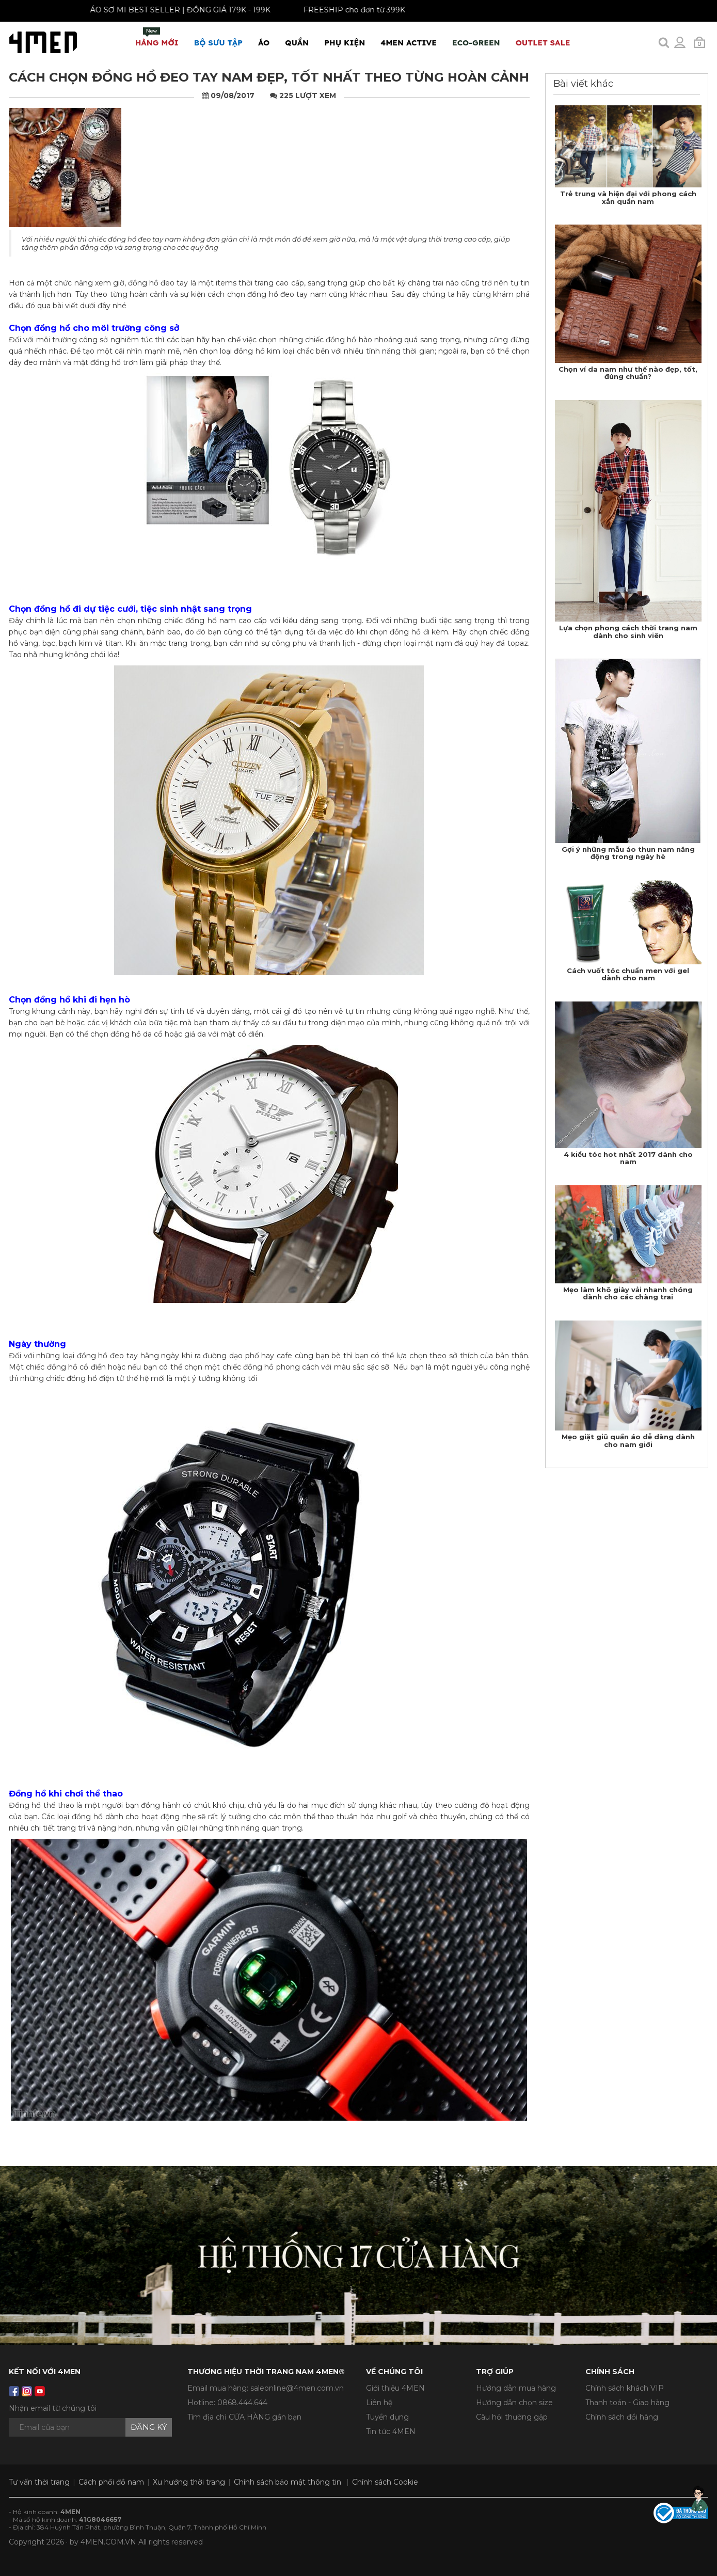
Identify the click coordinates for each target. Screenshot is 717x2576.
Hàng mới (157, 37)
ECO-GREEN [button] (476, 42)
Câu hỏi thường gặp (512, 2417)
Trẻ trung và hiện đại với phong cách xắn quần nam (628, 197)
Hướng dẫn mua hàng (516, 2388)
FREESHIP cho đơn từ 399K (342, 9)
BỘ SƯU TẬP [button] (218, 42)
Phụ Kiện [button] (344, 42)
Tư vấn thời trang (39, 2482)
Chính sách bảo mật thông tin (287, 2482)
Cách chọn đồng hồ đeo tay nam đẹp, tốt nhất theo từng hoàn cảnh (269, 77)
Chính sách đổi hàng (621, 2417)
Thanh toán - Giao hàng (627, 2402)
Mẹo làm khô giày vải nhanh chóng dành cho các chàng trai (628, 1293)
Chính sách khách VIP (624, 2388)
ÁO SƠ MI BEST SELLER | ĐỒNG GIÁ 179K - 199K (168, 9)
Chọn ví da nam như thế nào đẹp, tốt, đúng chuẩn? (628, 372)
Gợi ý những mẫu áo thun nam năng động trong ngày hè (628, 853)
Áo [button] (263, 42)
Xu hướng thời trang (189, 2482)
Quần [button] (297, 42)
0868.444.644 (242, 2402)
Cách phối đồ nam (111, 2482)
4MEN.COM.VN (108, 2542)
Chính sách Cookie (385, 2482)
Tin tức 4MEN (391, 2431)
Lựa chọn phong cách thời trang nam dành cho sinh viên (628, 631)
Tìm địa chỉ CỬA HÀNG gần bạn (244, 2417)
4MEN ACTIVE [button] (408, 42)
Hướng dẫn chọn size (514, 2402)
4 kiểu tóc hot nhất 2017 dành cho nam (628, 1158)
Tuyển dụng (387, 2417)
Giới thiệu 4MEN (395, 2388)
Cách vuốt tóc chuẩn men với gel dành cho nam (628, 974)
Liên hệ (379, 2402)
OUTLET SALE (543, 42)
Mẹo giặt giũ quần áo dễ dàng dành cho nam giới (628, 1440)
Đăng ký (149, 2427)
